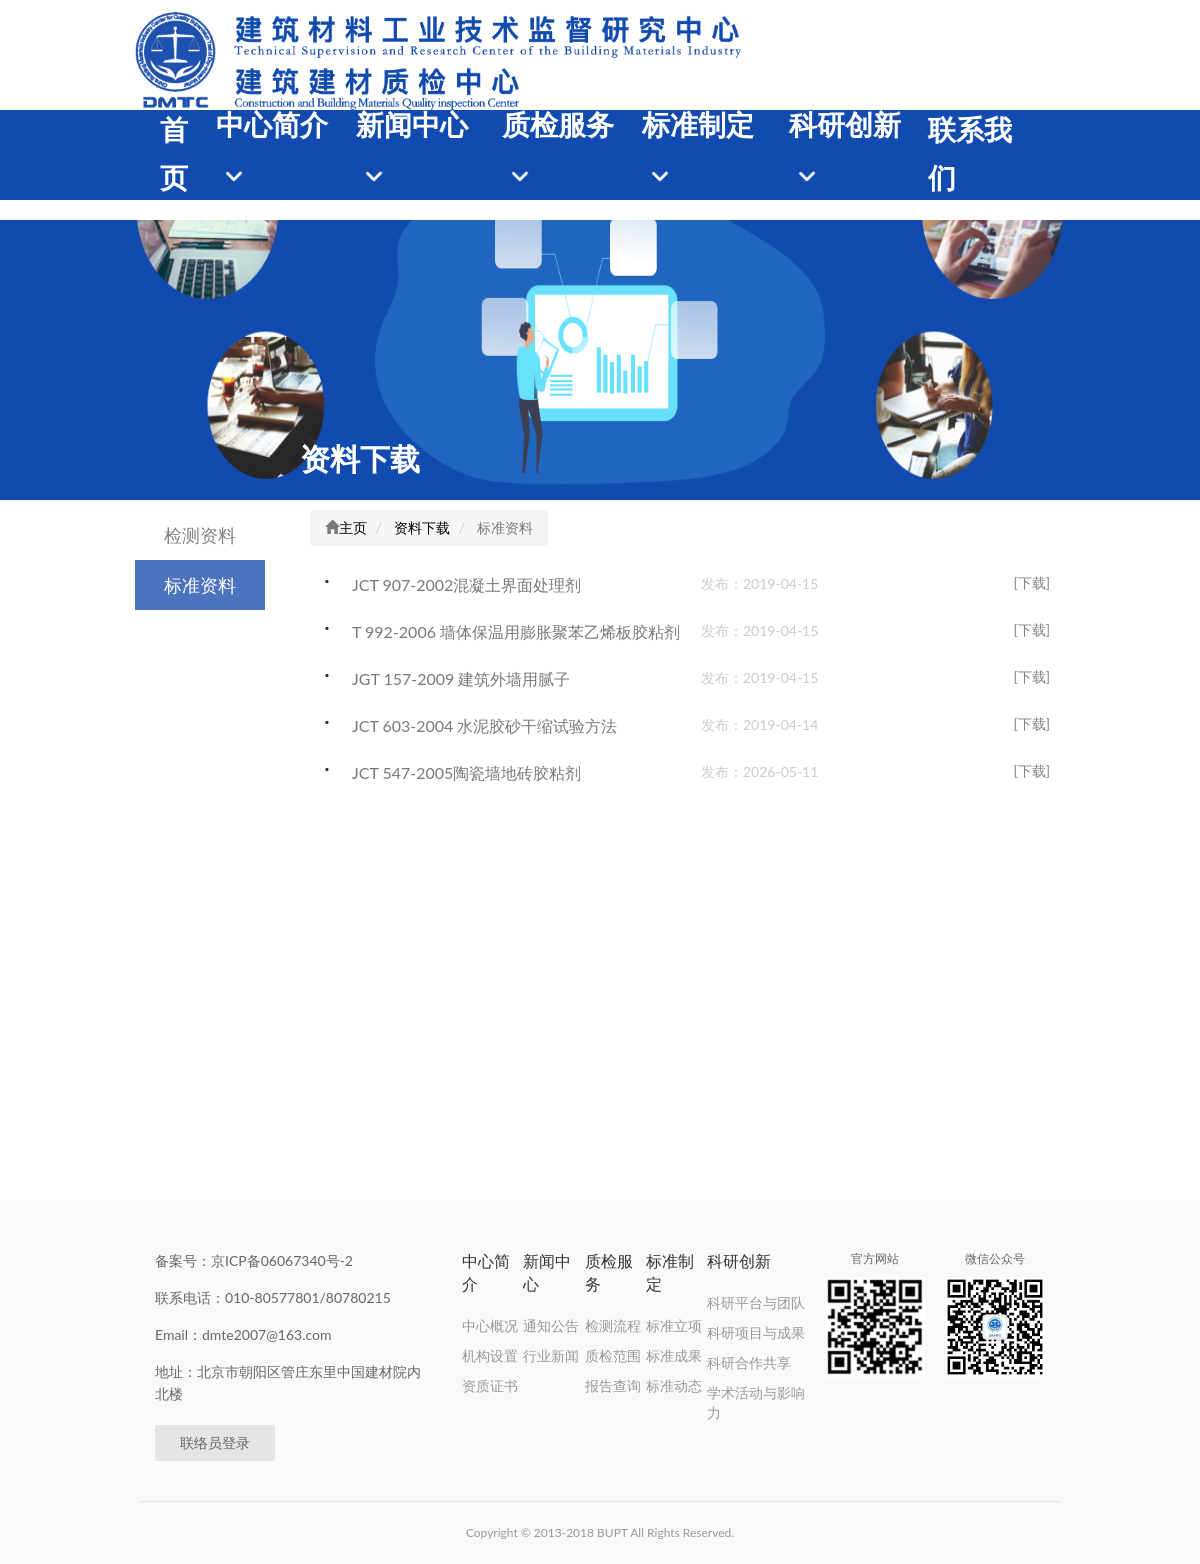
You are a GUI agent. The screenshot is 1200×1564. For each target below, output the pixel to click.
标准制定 (698, 125)
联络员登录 (215, 1442)
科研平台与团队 (756, 1302)
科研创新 (845, 125)
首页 (174, 154)
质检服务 (558, 125)
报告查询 (613, 1385)
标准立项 (674, 1325)
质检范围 (613, 1355)
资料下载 (360, 458)
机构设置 (490, 1355)
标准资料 (200, 585)
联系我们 (970, 154)
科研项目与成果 (756, 1332)
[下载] (1031, 582)
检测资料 (200, 535)
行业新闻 (551, 1355)
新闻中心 (412, 125)
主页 (353, 527)
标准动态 (674, 1385)
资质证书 (490, 1385)
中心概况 (490, 1325)
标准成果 (674, 1355)
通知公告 (551, 1325)
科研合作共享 (749, 1362)
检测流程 (613, 1325)
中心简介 (272, 125)
